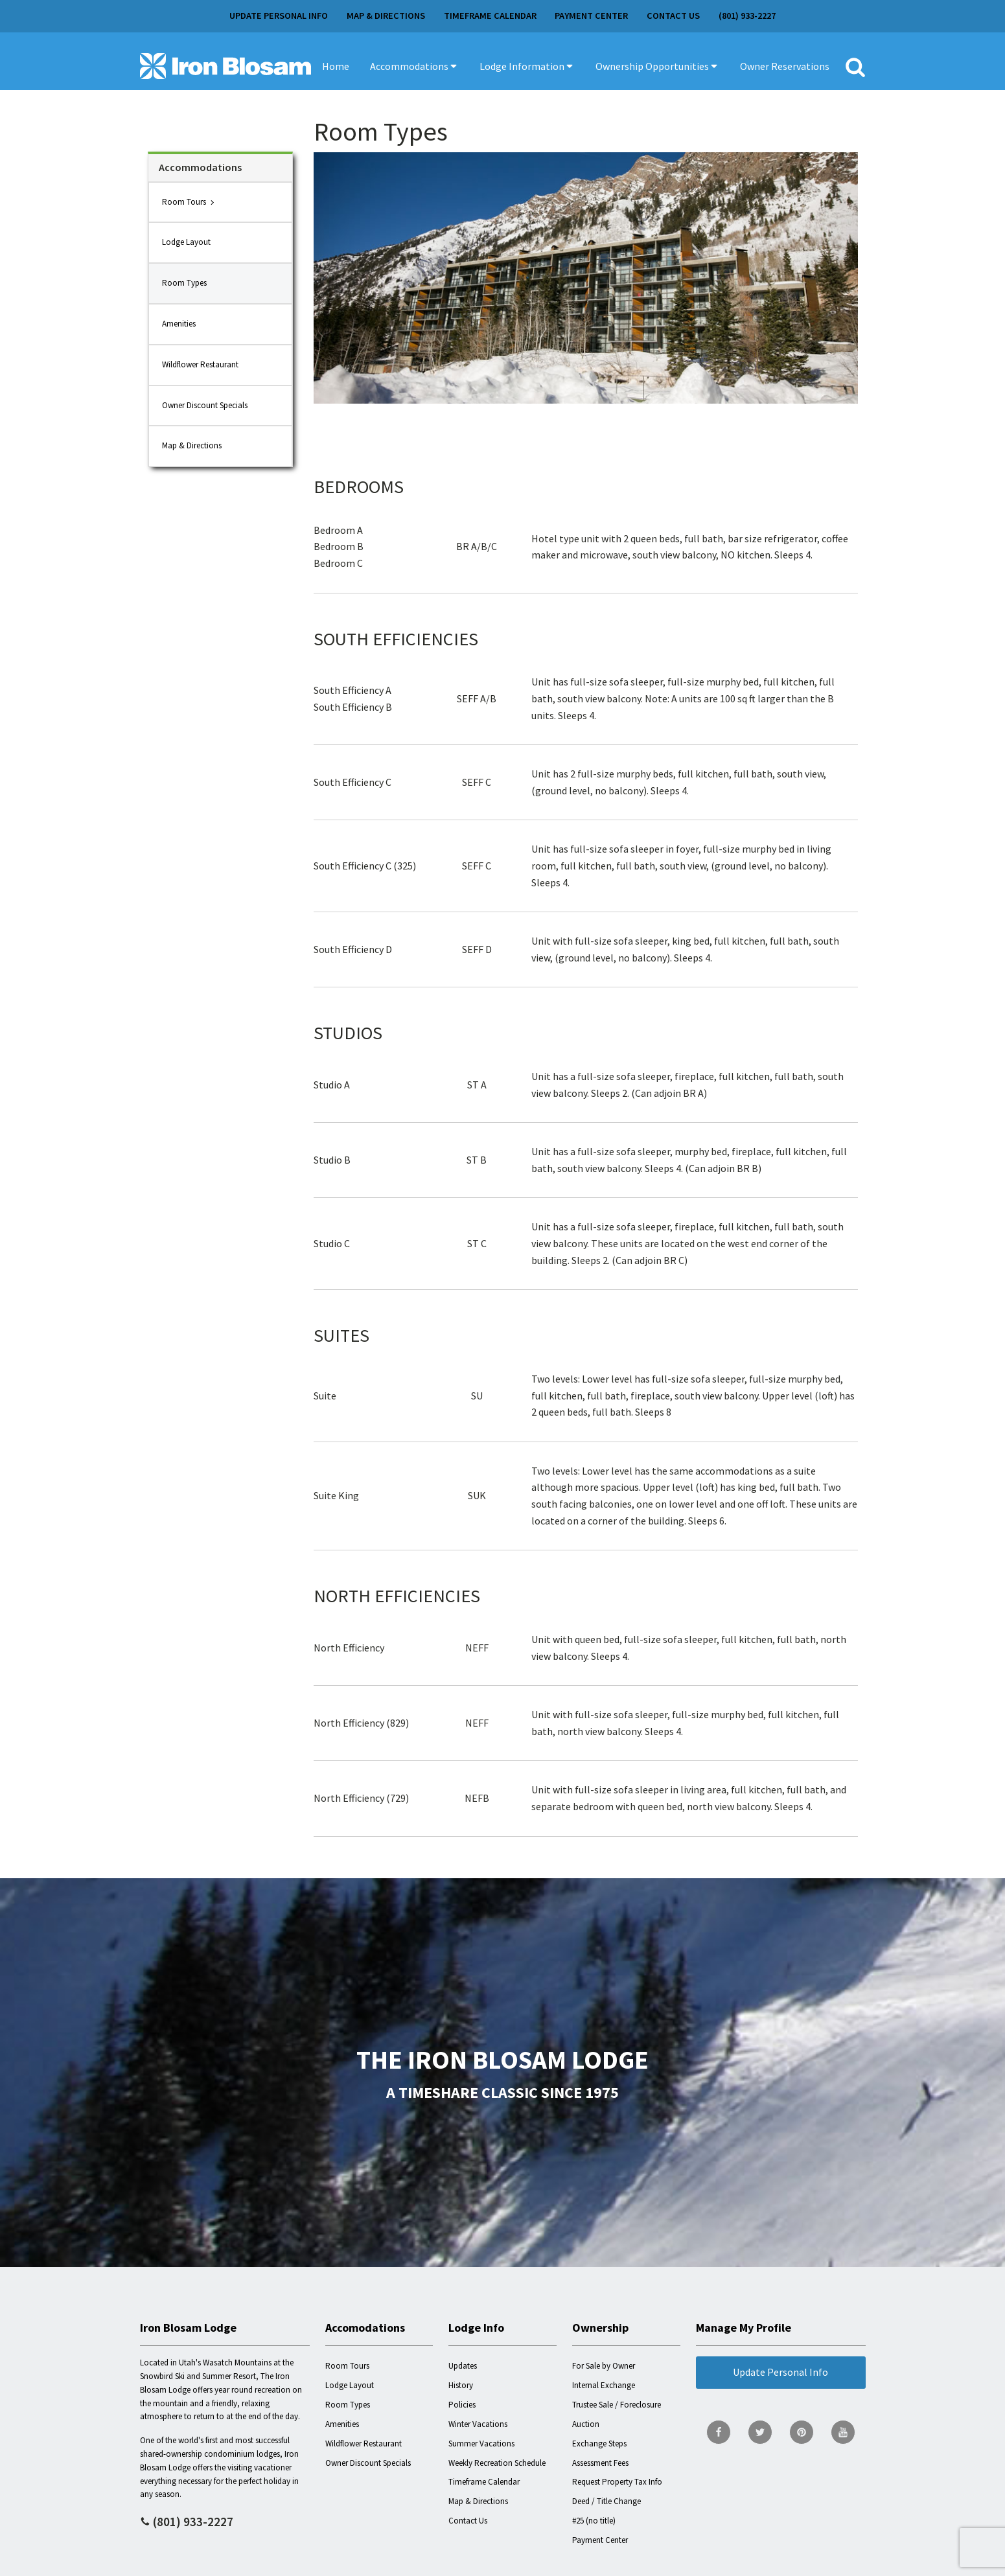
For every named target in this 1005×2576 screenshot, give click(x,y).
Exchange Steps (599, 2443)
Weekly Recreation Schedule (497, 2462)
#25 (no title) (594, 2520)
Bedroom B (339, 546)
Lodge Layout (186, 241)
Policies (462, 2404)
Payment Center (591, 15)
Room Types (184, 282)
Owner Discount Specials (205, 405)
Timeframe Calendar (490, 15)
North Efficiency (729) (361, 1797)
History (460, 2385)
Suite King (336, 1495)
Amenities (179, 323)
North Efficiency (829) (361, 1722)
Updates (462, 2365)
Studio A (332, 1084)
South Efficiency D (353, 949)
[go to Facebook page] (718, 2432)
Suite (325, 1395)
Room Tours (184, 201)
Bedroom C (338, 563)
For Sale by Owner (603, 2365)
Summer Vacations (481, 2443)
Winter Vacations (477, 2424)
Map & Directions (386, 15)
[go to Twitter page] (760, 2432)
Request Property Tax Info (617, 2481)
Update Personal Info (278, 15)
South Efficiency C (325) (365, 865)
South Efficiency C (352, 782)
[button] (414, 66)
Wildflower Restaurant (200, 364)
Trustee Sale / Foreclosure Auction (616, 2414)
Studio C (332, 1243)
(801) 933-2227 (747, 15)
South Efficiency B (353, 706)
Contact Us (673, 15)
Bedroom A (338, 529)
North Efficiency (349, 1647)
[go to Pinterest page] (801, 2432)
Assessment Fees (600, 2462)
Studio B (332, 1159)
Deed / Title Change (606, 2501)
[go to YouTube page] (843, 2432)
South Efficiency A (352, 690)
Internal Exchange (603, 2385)
